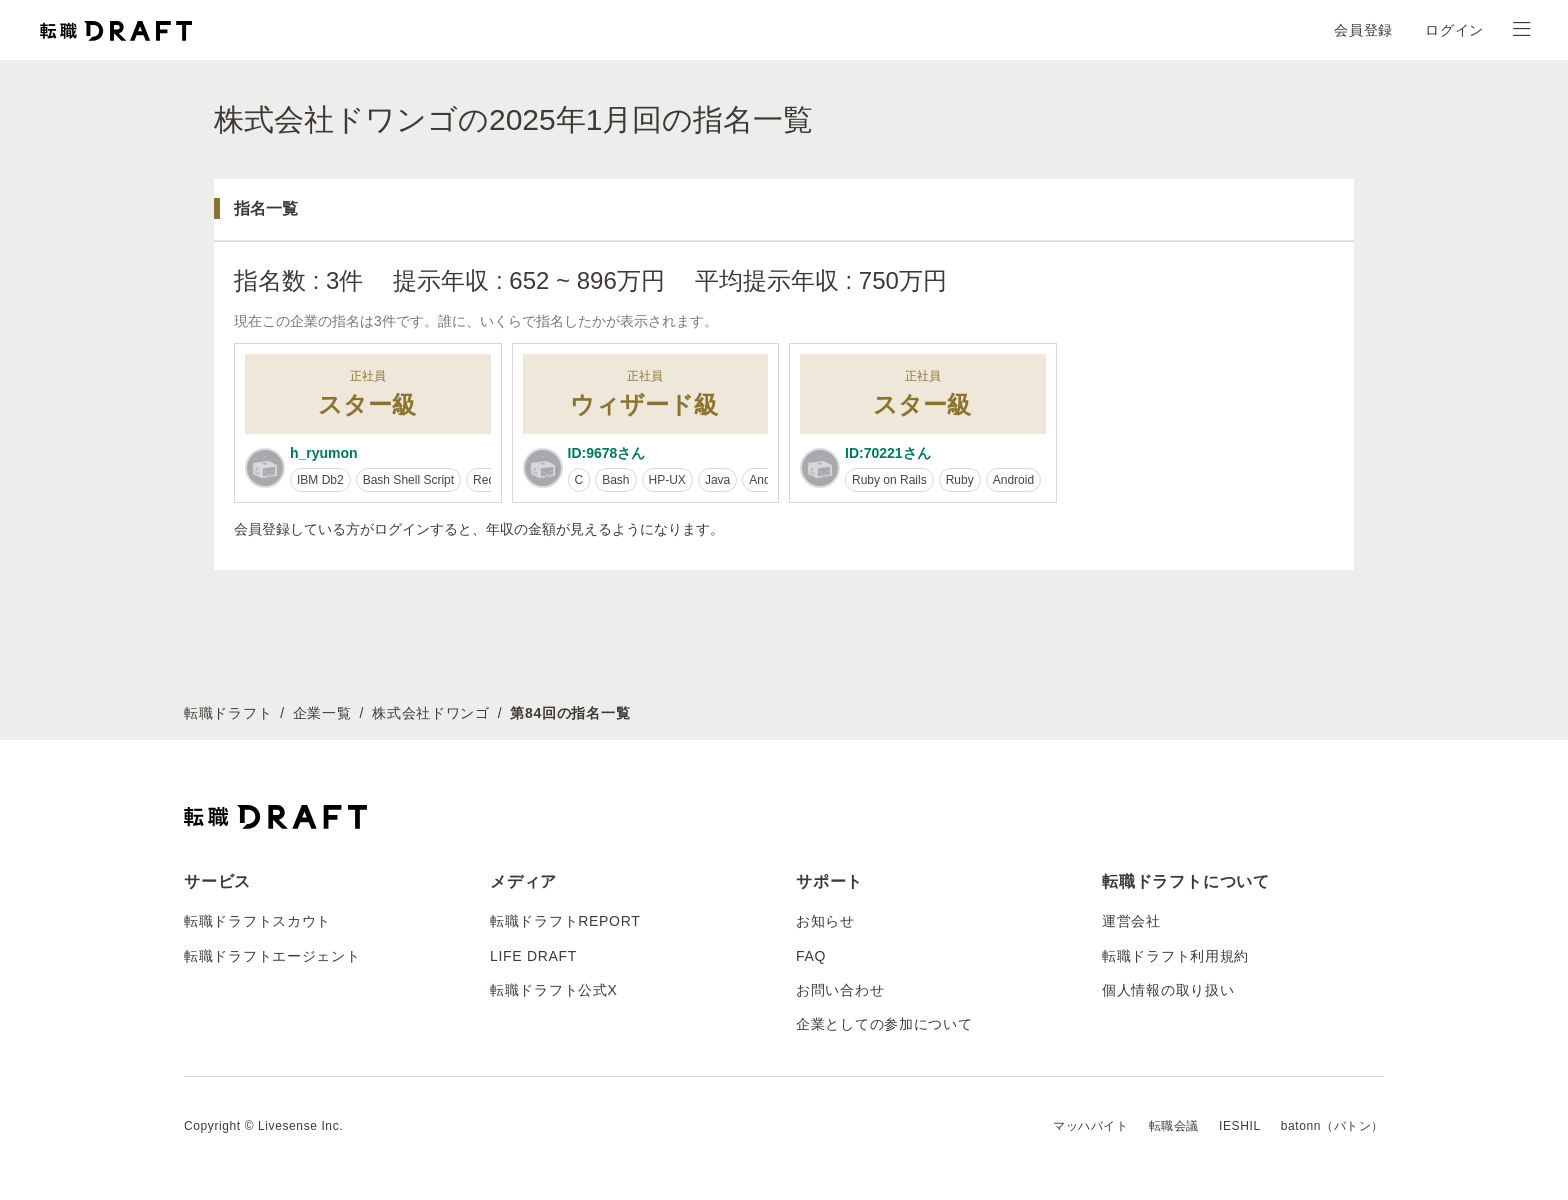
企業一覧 (322, 713)
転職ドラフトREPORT (565, 921)
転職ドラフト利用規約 (1175, 956)
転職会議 (1174, 1126)
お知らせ (825, 921)
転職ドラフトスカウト (257, 921)
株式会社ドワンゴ (431, 713)
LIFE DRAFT (533, 956)
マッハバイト (1091, 1126)
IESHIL (1240, 1126)
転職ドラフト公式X (554, 990)
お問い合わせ (840, 990)
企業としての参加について (884, 1024)
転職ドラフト (228, 713)
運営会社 (1131, 921)
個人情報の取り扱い (1168, 990)
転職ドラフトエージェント (272, 956)
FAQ (811, 956)
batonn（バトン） (1332, 1126)
